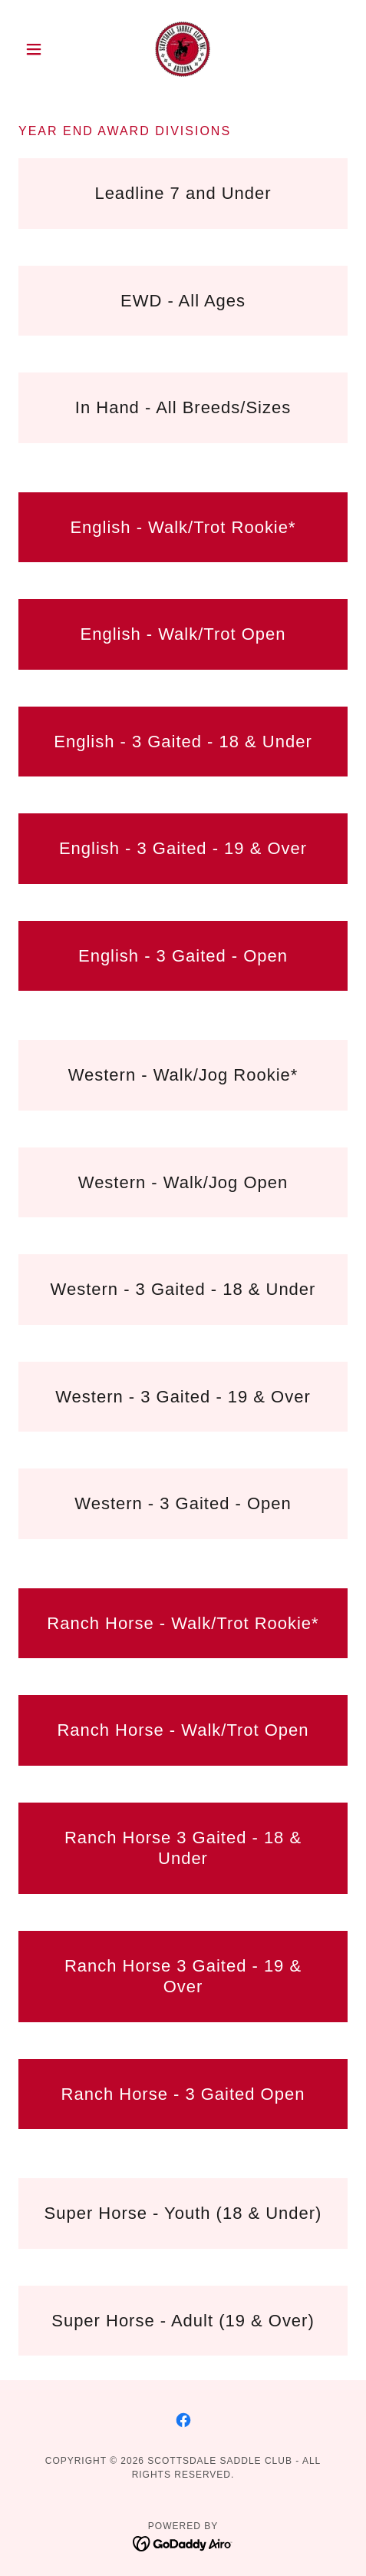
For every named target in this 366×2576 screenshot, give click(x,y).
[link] (183, 49)
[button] (43, 49)
